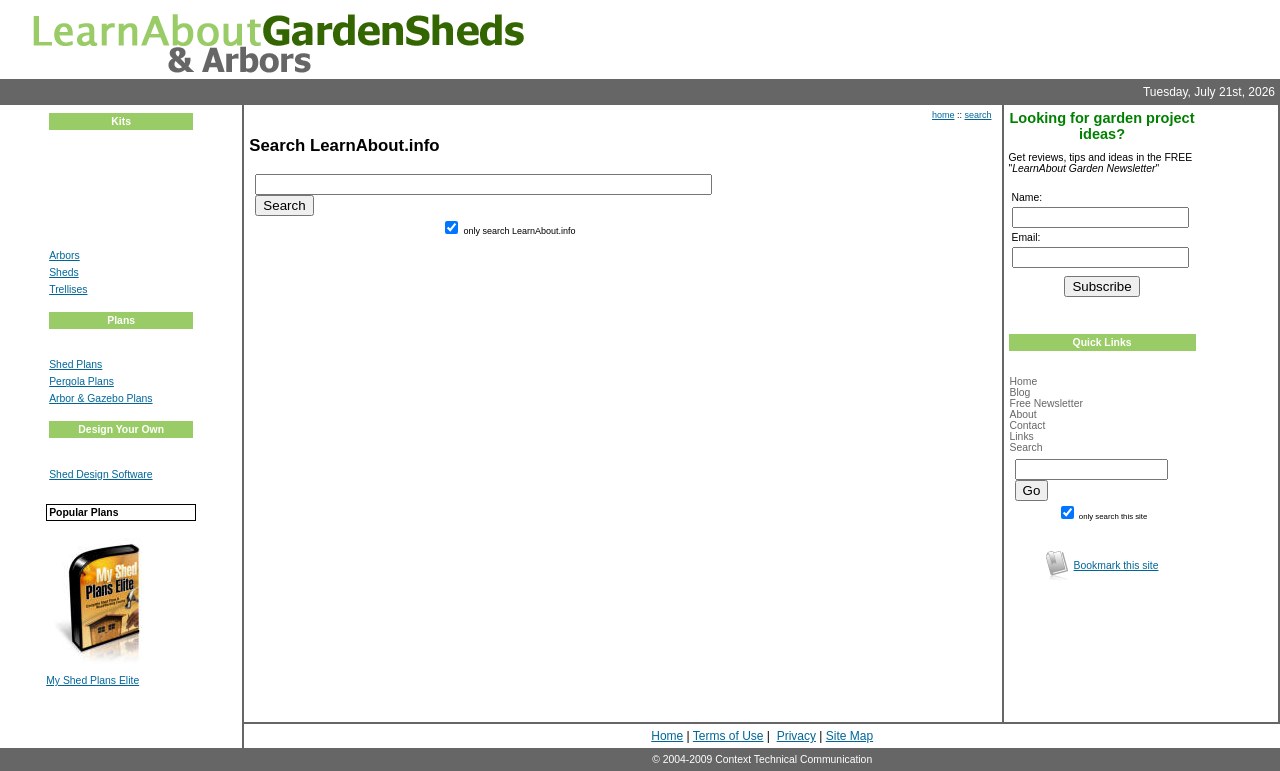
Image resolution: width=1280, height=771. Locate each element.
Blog (1020, 392)
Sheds (63, 272)
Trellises (68, 289)
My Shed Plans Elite (92, 680)
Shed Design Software (100, 474)
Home (1024, 381)
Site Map (849, 736)
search (978, 115)
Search (1026, 447)
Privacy (796, 736)
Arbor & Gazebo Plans (100, 398)
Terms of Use (728, 736)
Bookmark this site (1116, 565)
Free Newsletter (1046, 403)
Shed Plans (75, 364)
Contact (1028, 425)
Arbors (64, 255)
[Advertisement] (109, 199)
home (943, 115)
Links (1022, 436)
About (1023, 414)
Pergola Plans (81, 381)
